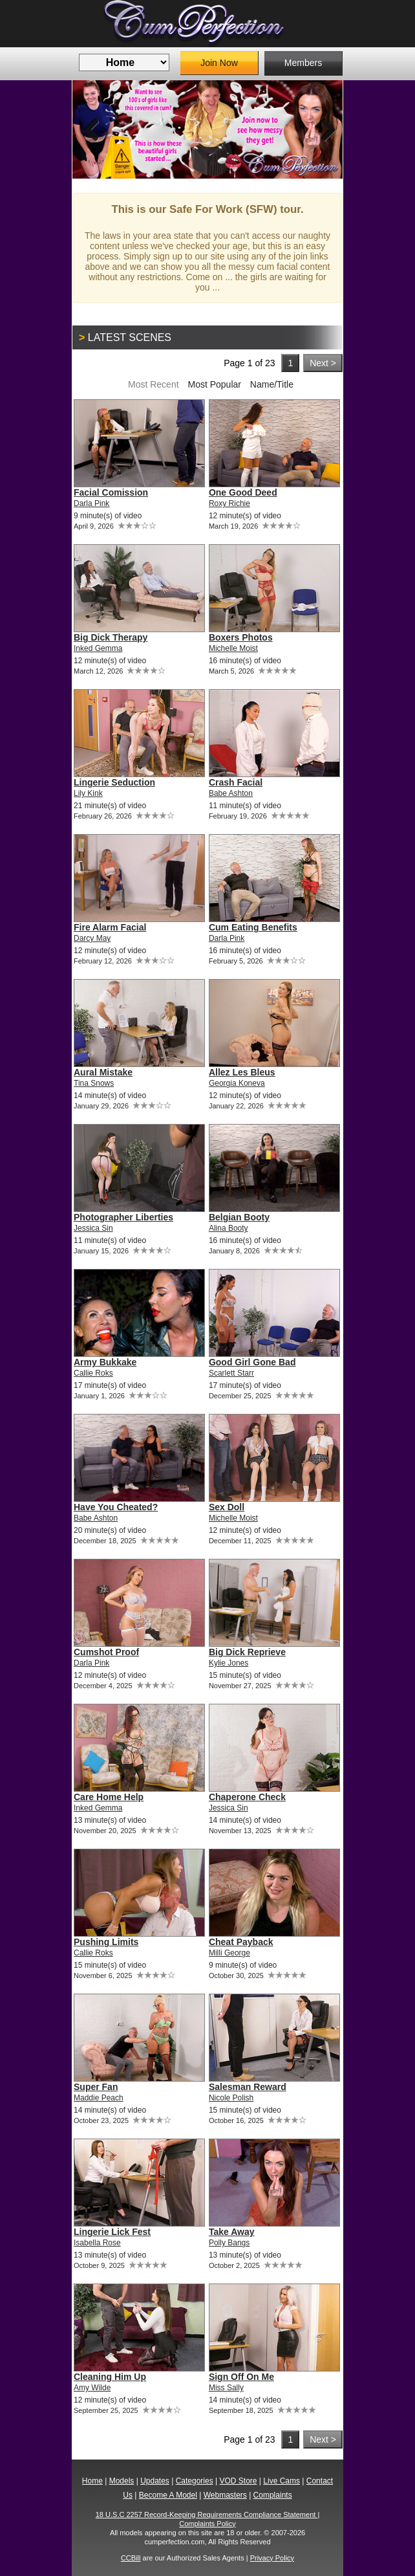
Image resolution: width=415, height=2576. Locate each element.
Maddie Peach (98, 2097)
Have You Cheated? (116, 1507)
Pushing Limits (106, 1942)
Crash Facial (235, 782)
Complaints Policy (207, 2523)
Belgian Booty (239, 1217)
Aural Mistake (103, 1072)
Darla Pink (91, 503)
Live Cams (281, 2480)
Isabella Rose (97, 2242)
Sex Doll (226, 1507)
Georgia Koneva (237, 1083)
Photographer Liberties (123, 1217)
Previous (92, 129)
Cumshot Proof (106, 1652)
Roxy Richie (229, 503)
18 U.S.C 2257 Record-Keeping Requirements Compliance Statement (207, 2514)
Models (121, 2480)
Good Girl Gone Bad (252, 1362)
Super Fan (96, 2087)
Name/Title (271, 384)
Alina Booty (228, 1228)
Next (323, 129)
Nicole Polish (231, 2097)
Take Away (232, 2232)
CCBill (131, 2558)
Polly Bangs (229, 2242)
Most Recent (153, 384)
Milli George (229, 1952)
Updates (154, 2480)
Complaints (272, 2495)
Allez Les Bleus (242, 1072)
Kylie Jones (228, 1663)
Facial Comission (111, 492)
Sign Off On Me (241, 2377)
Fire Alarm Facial (110, 927)
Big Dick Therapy (110, 637)
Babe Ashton (231, 793)
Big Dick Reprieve (247, 1652)
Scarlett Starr (231, 1373)
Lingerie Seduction (114, 782)
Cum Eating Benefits (253, 927)
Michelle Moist (233, 648)
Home (92, 2480)
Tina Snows (94, 1083)
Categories (194, 2480)
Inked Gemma (98, 648)
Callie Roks (93, 1373)
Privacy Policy (272, 2558)
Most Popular (213, 384)
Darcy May (92, 938)
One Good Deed (243, 492)
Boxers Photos (241, 637)
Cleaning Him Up (110, 2377)
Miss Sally (226, 2387)
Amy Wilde (92, 2387)
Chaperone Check (247, 1797)
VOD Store (238, 2480)
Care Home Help (109, 1797)
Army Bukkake (105, 1362)
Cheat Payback (241, 1942)
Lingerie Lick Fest (112, 2232)
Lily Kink (88, 793)
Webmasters (225, 2495)
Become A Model (168, 2495)
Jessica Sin (93, 1228)
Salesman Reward (247, 2087)
